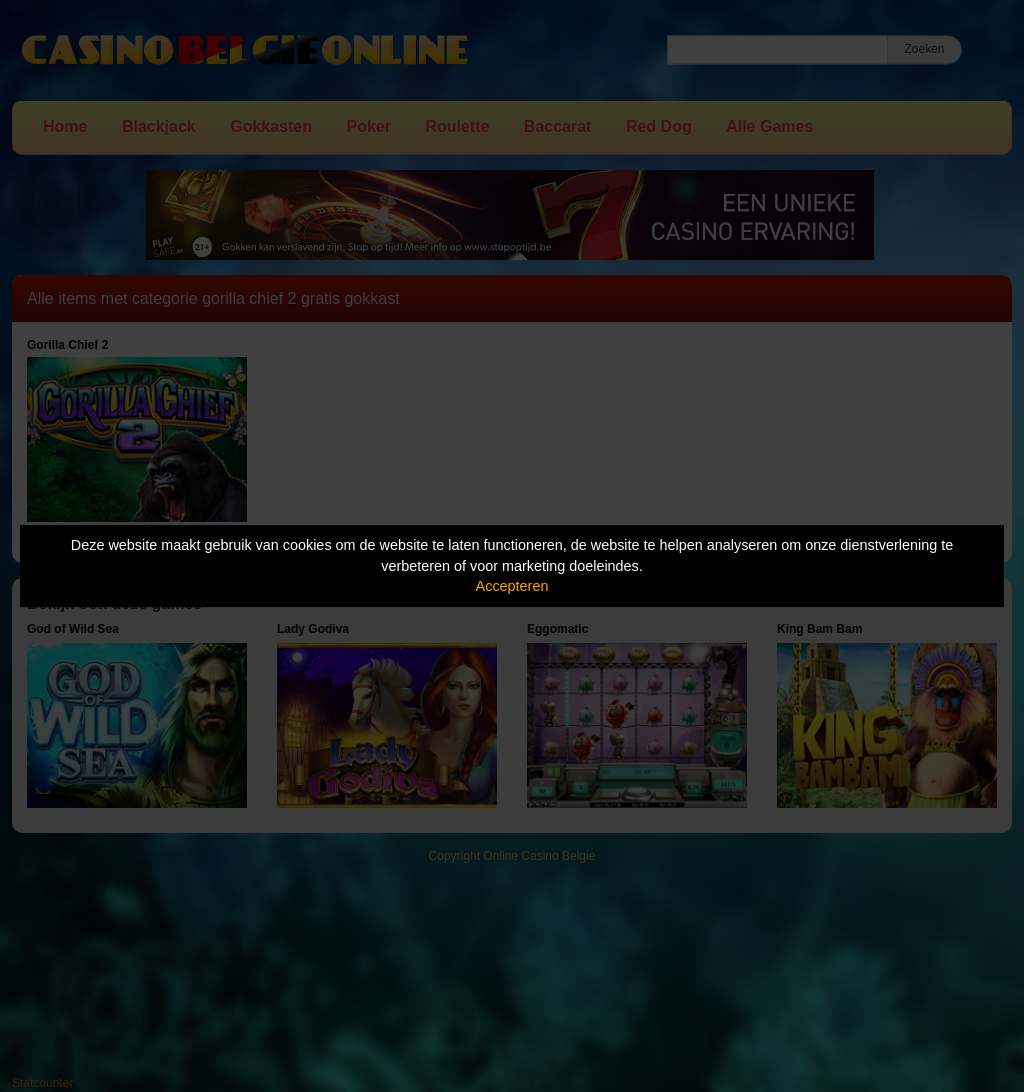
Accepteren (512, 586)
